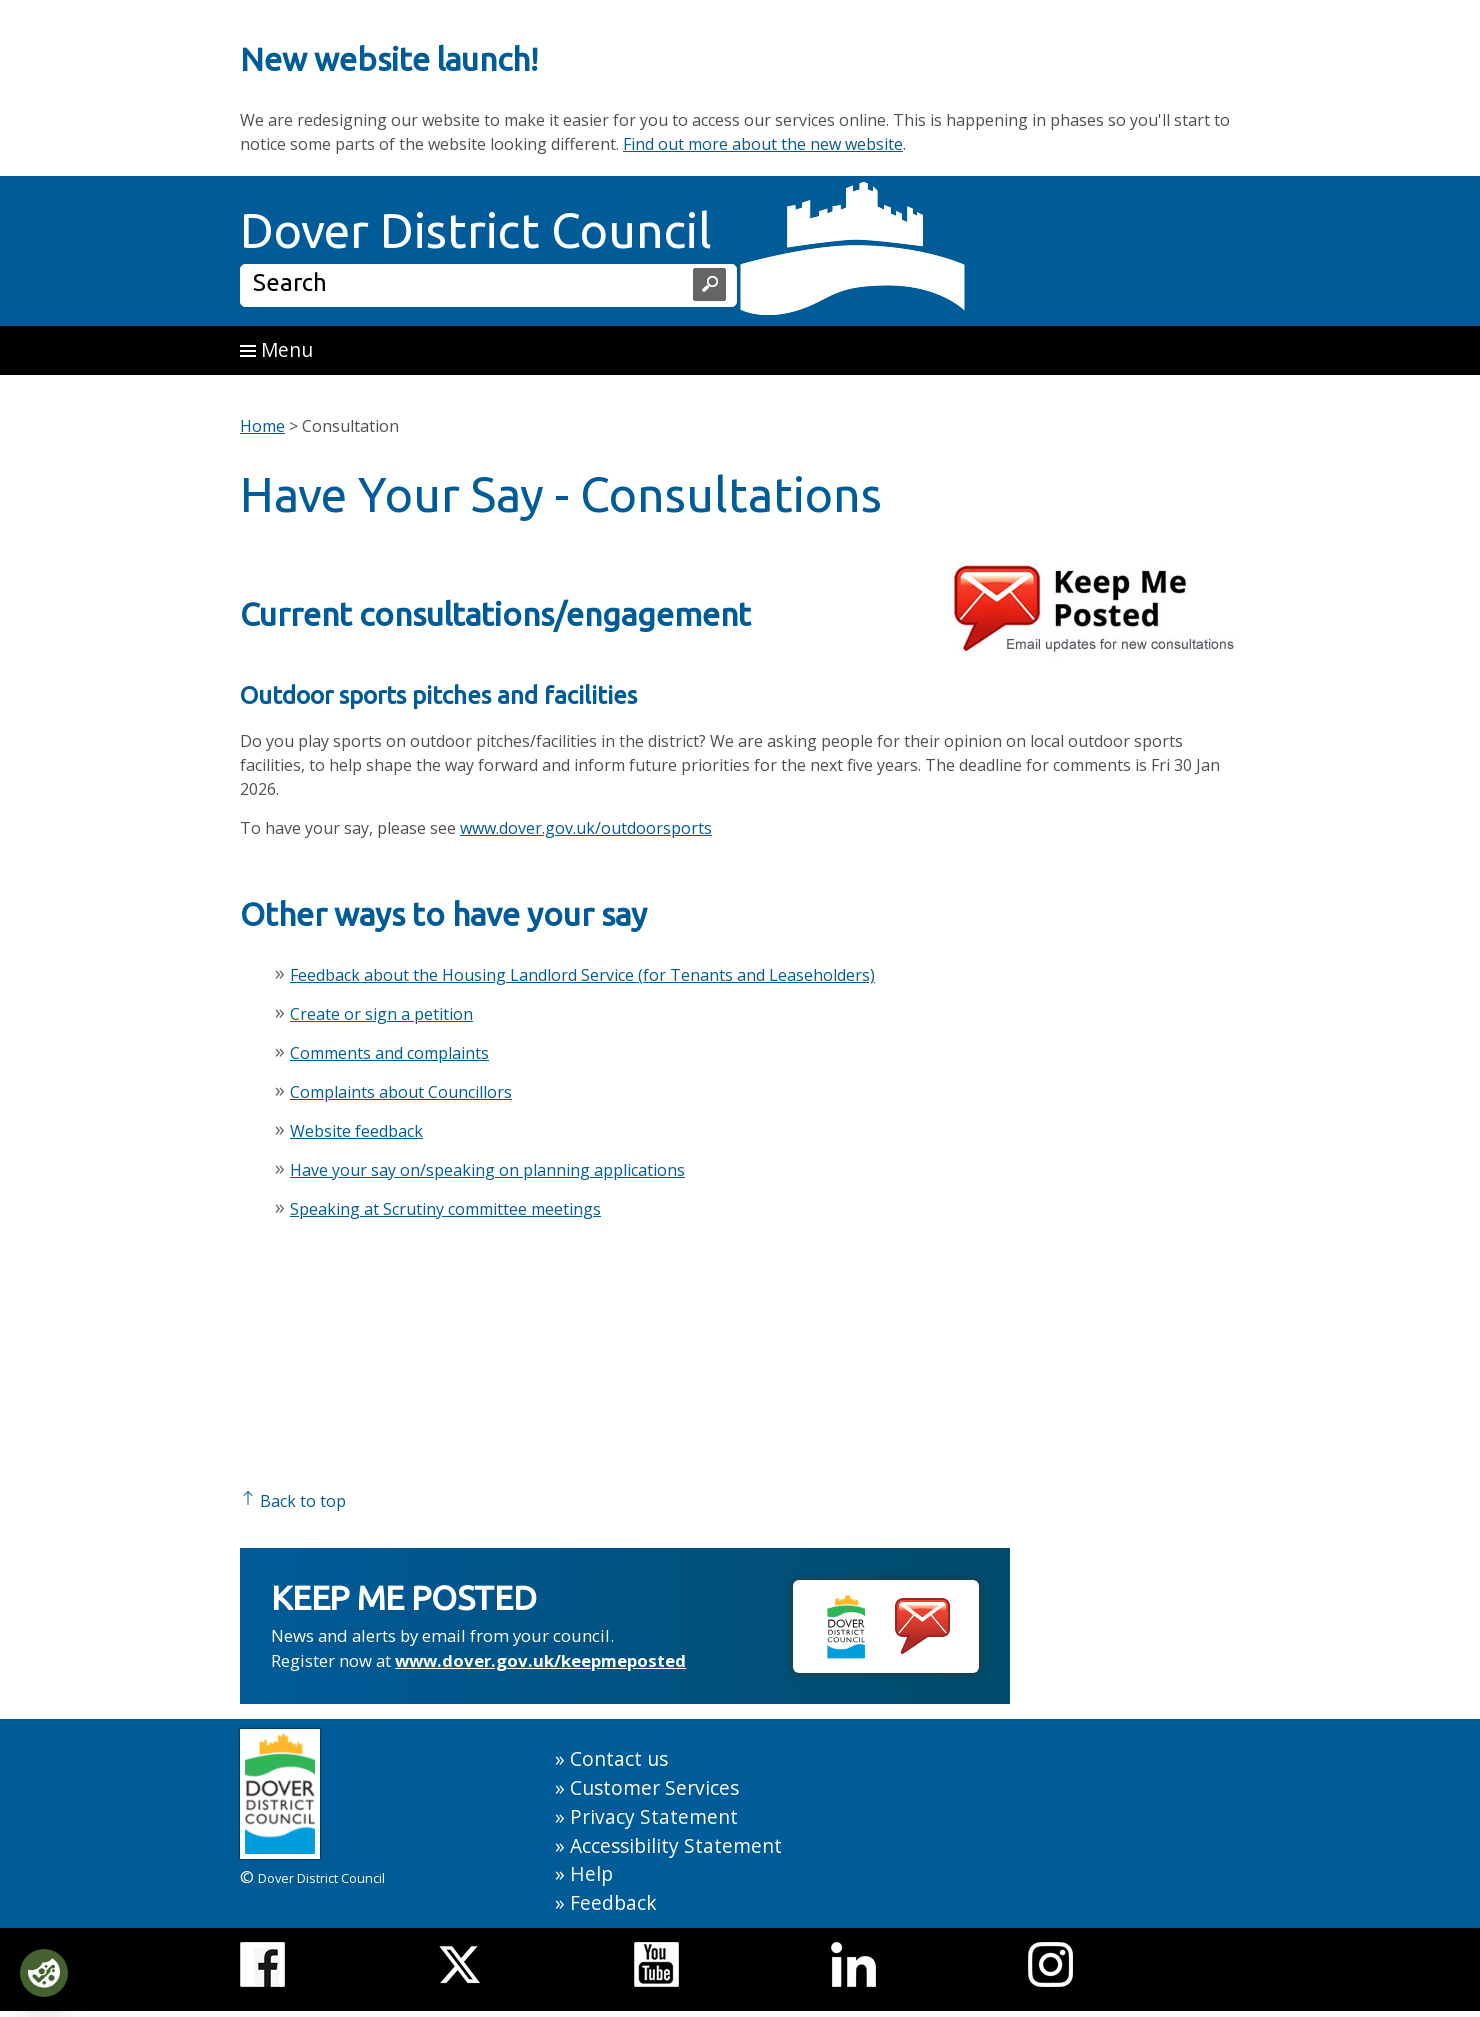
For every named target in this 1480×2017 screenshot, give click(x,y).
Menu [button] (276, 349)
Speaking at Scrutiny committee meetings (445, 1209)
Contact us (619, 1758)
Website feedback (356, 1131)
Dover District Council (476, 230)
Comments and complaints (389, 1053)
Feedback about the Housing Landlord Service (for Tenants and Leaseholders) (582, 975)
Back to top (293, 1501)
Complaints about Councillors (401, 1092)
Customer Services (654, 1787)
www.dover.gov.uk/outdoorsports (586, 828)
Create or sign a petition (381, 1014)
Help (591, 1873)
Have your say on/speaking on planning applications (487, 1170)
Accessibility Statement (676, 1845)
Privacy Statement (654, 1816)
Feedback (613, 1902)
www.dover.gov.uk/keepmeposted (540, 1660)
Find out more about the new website (763, 144)
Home (262, 426)
